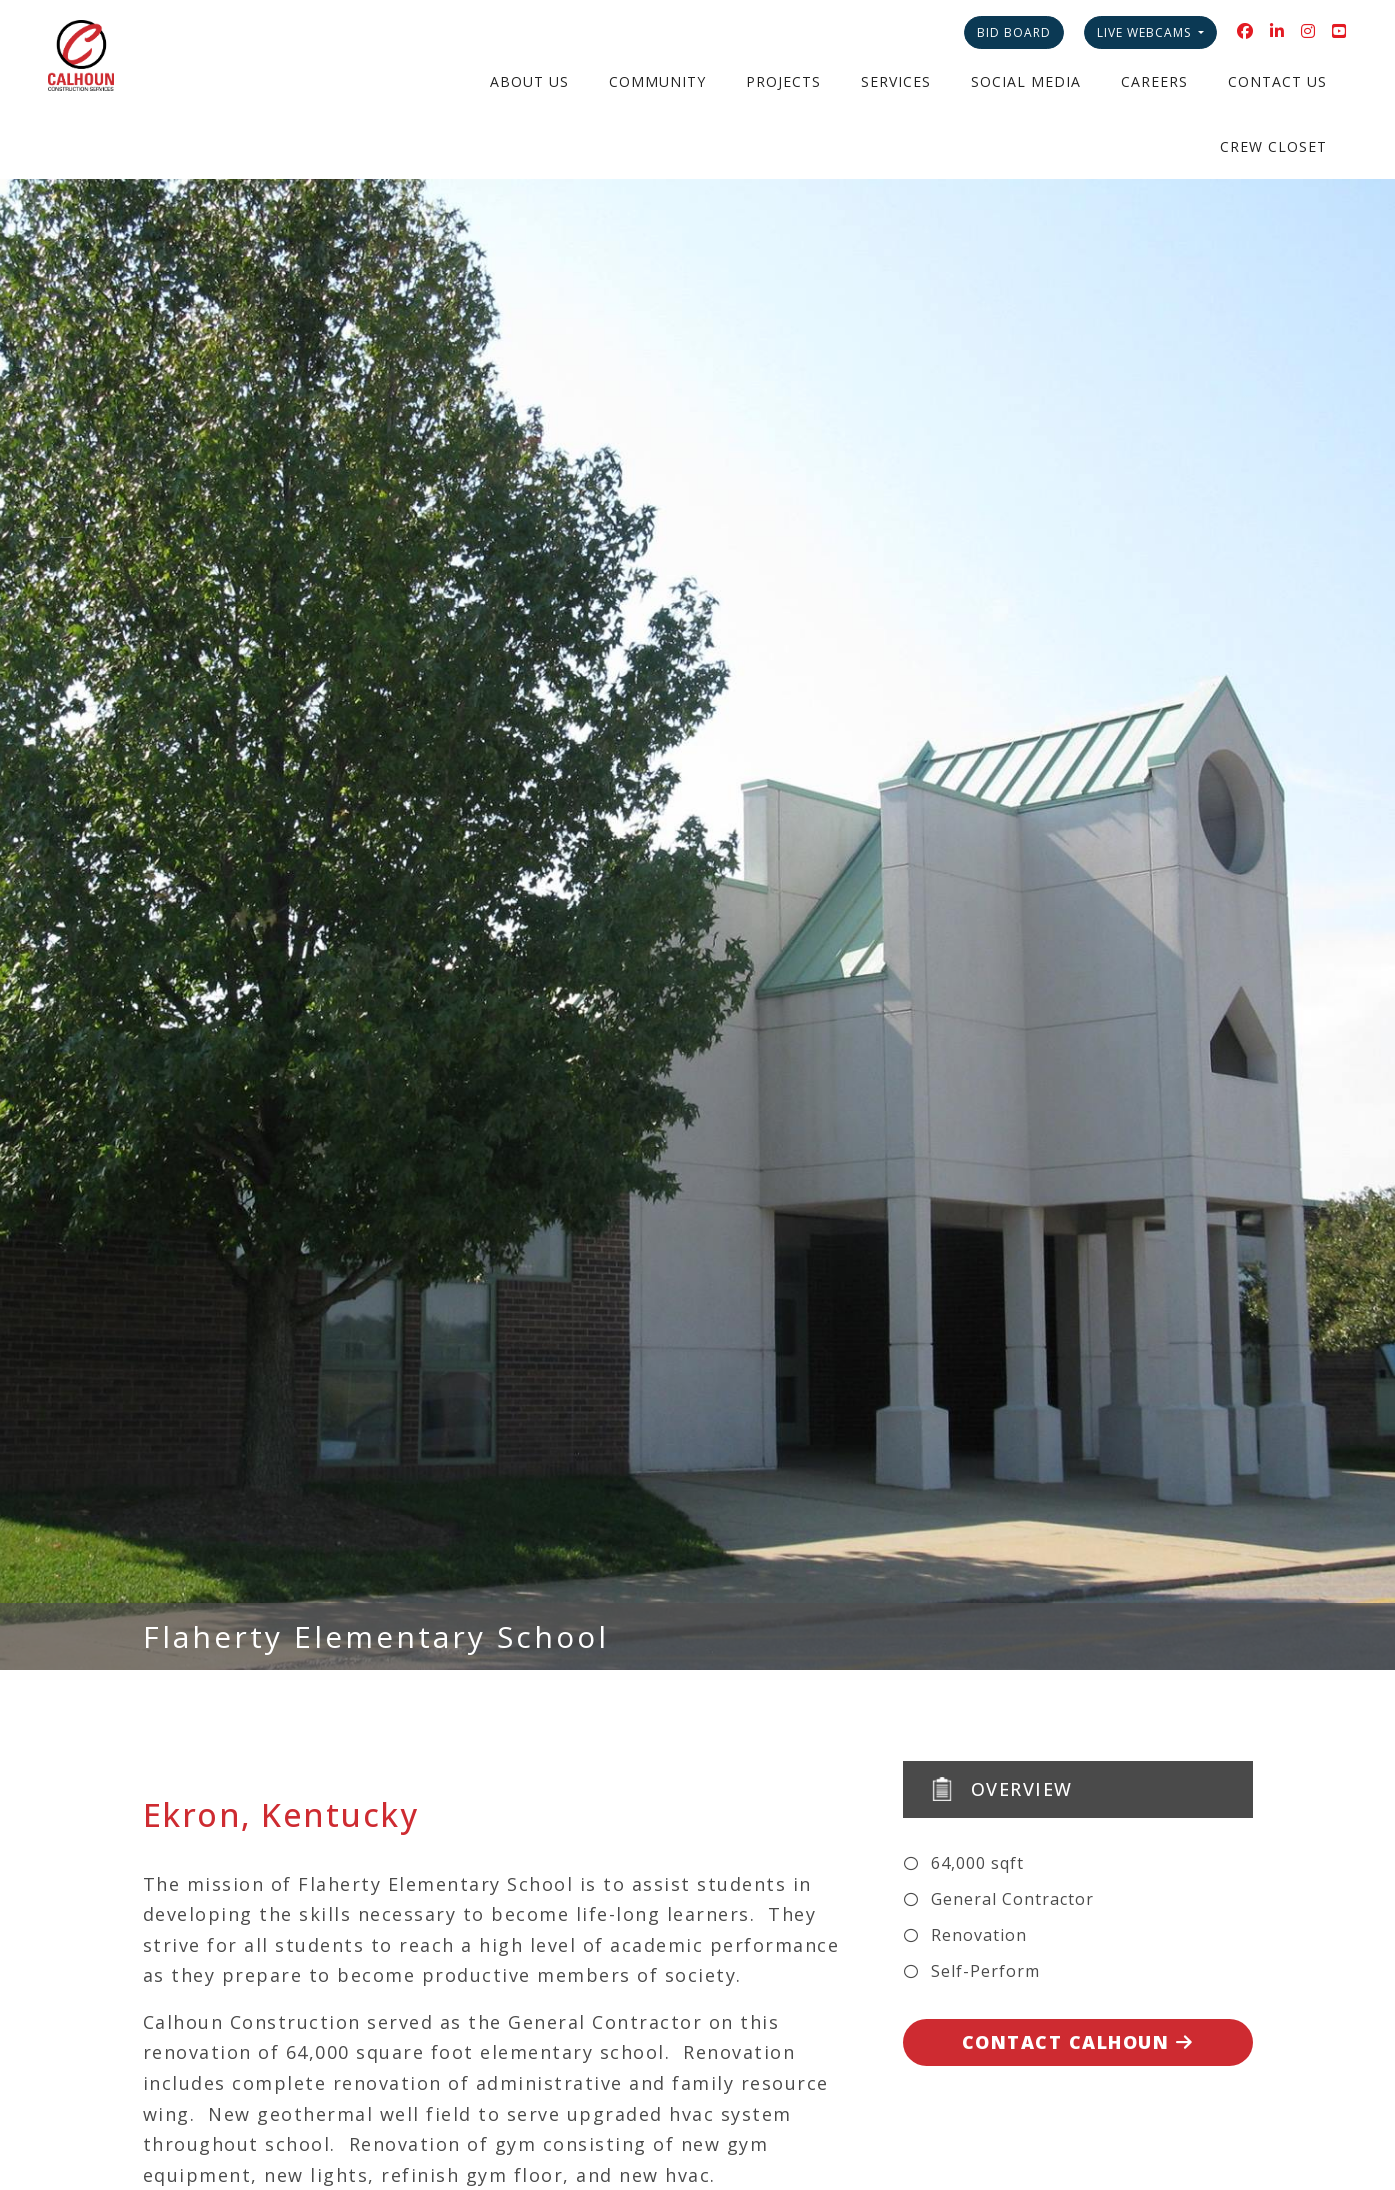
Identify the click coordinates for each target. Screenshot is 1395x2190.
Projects (783, 81)
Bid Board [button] (1014, 32)
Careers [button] (1154, 81)
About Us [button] (529, 81)
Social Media (1026, 81)
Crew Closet (1273, 146)
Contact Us (1277, 81)
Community (657, 81)
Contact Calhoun (1078, 2042)
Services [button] (896, 81)
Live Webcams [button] (1146, 32)
